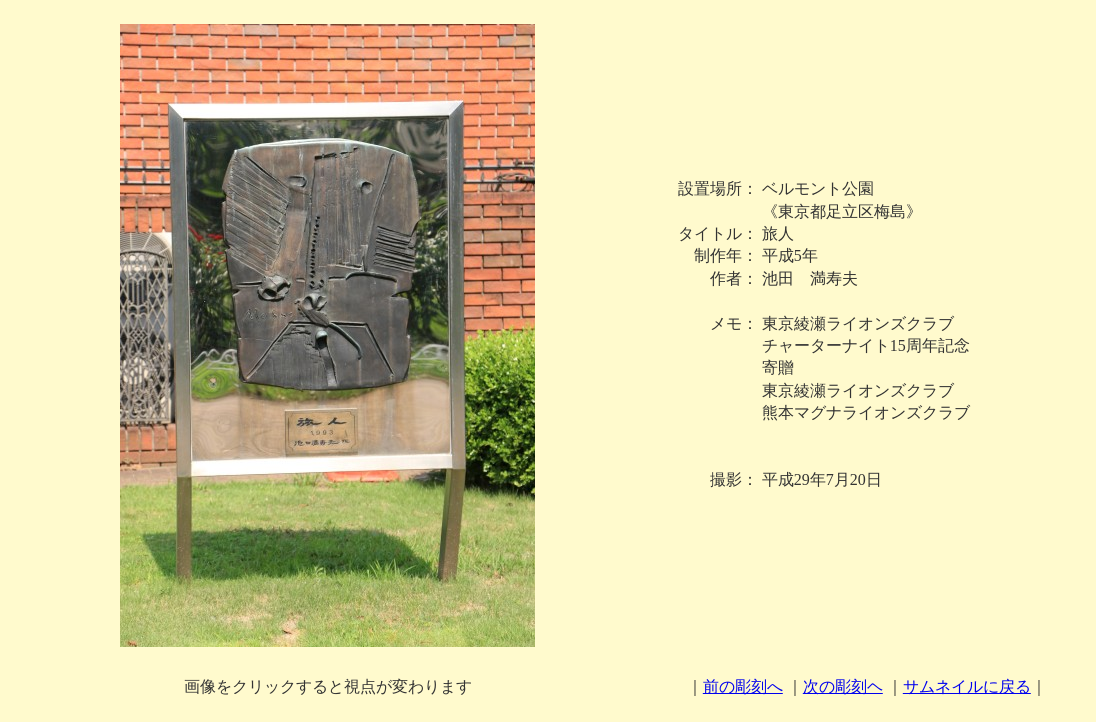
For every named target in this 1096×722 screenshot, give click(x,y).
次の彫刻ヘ (843, 686)
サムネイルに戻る (967, 686)
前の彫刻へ (743, 686)
